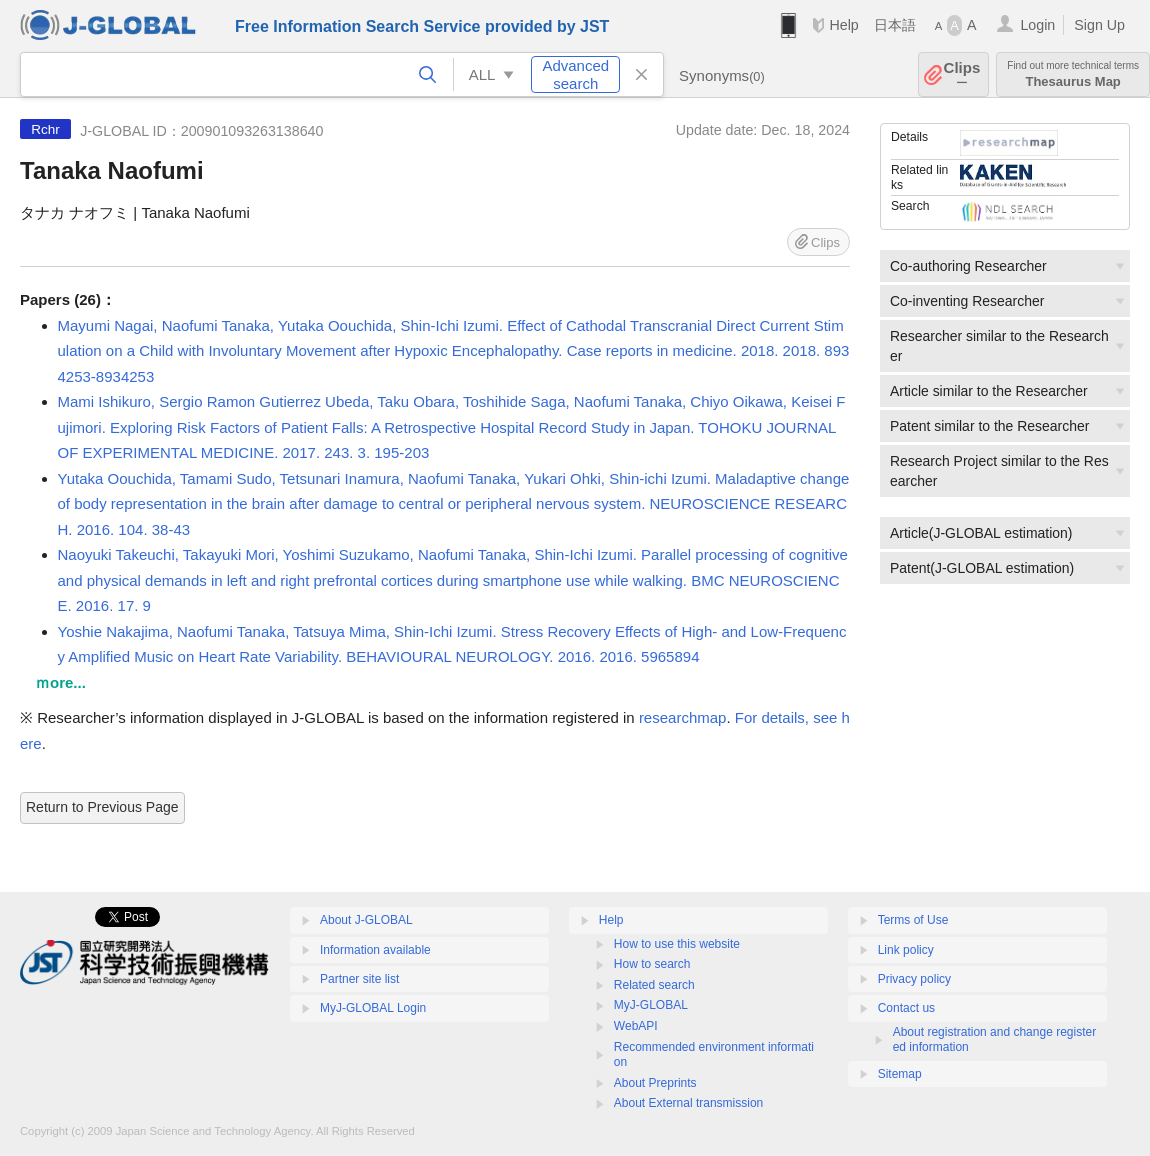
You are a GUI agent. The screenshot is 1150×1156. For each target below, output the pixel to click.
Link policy (906, 950)
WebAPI (636, 1026)
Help (843, 25)
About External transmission (688, 1103)
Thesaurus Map (1073, 74)
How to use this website (677, 944)
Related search (654, 985)
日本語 (895, 25)
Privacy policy (914, 979)
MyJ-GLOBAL (651, 1005)
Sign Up (1099, 25)
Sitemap (900, 1074)
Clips (962, 74)
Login (1037, 25)
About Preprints (655, 1083)
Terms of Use (913, 920)
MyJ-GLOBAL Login (373, 1008)
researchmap (683, 717)
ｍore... (60, 682)
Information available (375, 950)
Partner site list (359, 979)
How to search (652, 964)
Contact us (906, 1008)
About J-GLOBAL (366, 920)
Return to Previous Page (102, 807)
